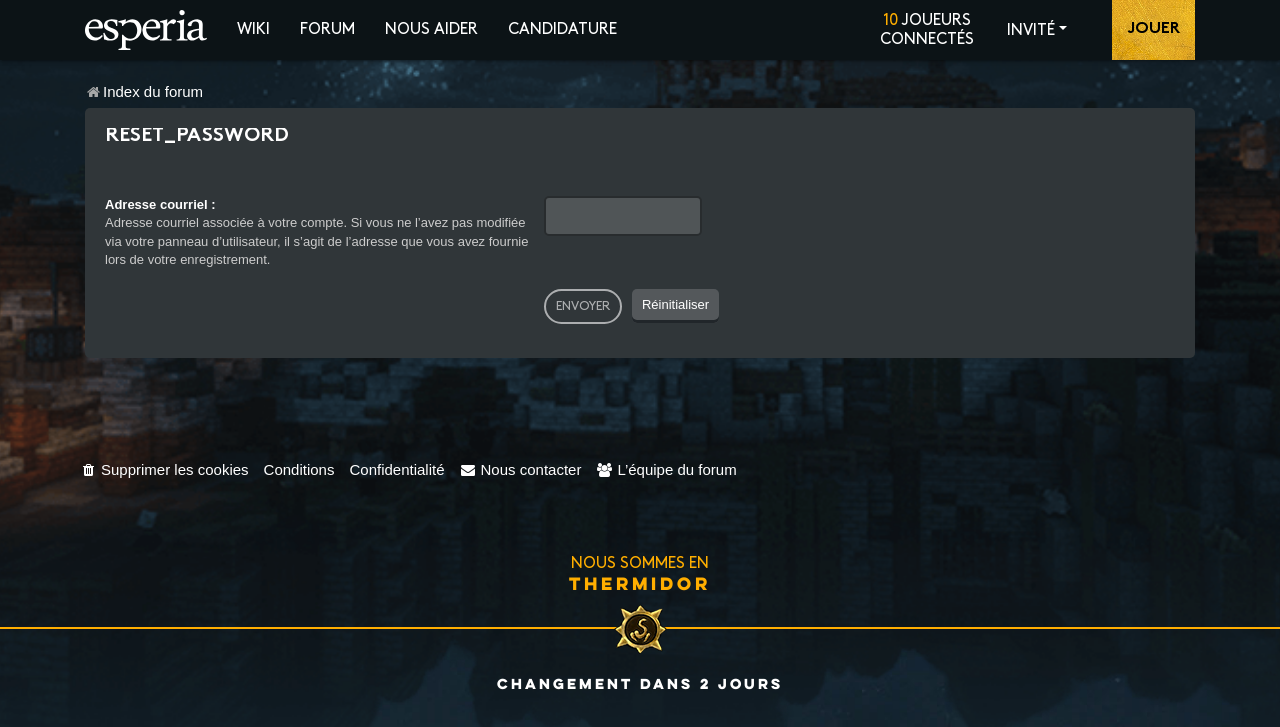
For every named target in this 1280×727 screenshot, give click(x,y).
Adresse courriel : (160, 204)
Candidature (562, 29)
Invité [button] (1031, 30)
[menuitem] (164, 469)
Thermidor (640, 583)
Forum (327, 29)
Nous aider (431, 29)
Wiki (253, 29)
